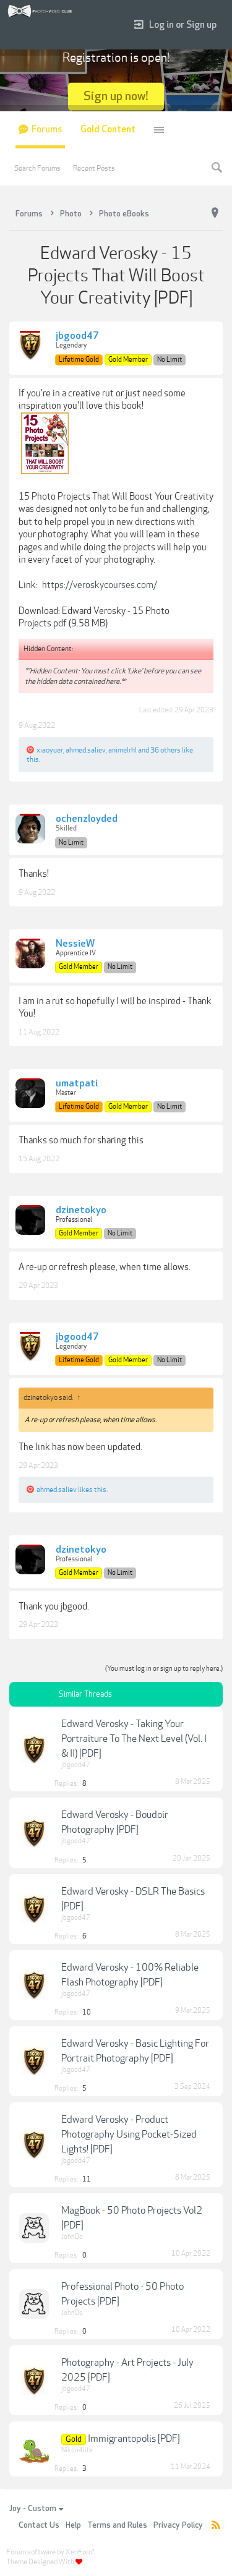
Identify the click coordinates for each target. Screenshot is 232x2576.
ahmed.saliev (86, 750)
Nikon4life (77, 2450)
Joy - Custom (36, 2509)
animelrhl (122, 750)
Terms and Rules (117, 2525)
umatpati (77, 1084)
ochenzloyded (87, 819)
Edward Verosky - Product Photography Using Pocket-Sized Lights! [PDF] (129, 2134)
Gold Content (107, 129)
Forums (47, 129)
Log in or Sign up (175, 25)
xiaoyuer (50, 750)
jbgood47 (77, 336)
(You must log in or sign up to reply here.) (164, 1669)
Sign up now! (116, 96)
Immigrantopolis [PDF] (134, 2439)
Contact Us (39, 2525)
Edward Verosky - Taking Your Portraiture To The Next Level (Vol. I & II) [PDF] (134, 1739)
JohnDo (72, 2237)
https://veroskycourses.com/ (99, 585)
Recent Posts (94, 168)
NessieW (75, 944)
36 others (165, 750)
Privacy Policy (178, 2525)
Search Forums (37, 168)
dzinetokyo (81, 1211)
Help (73, 2525)
